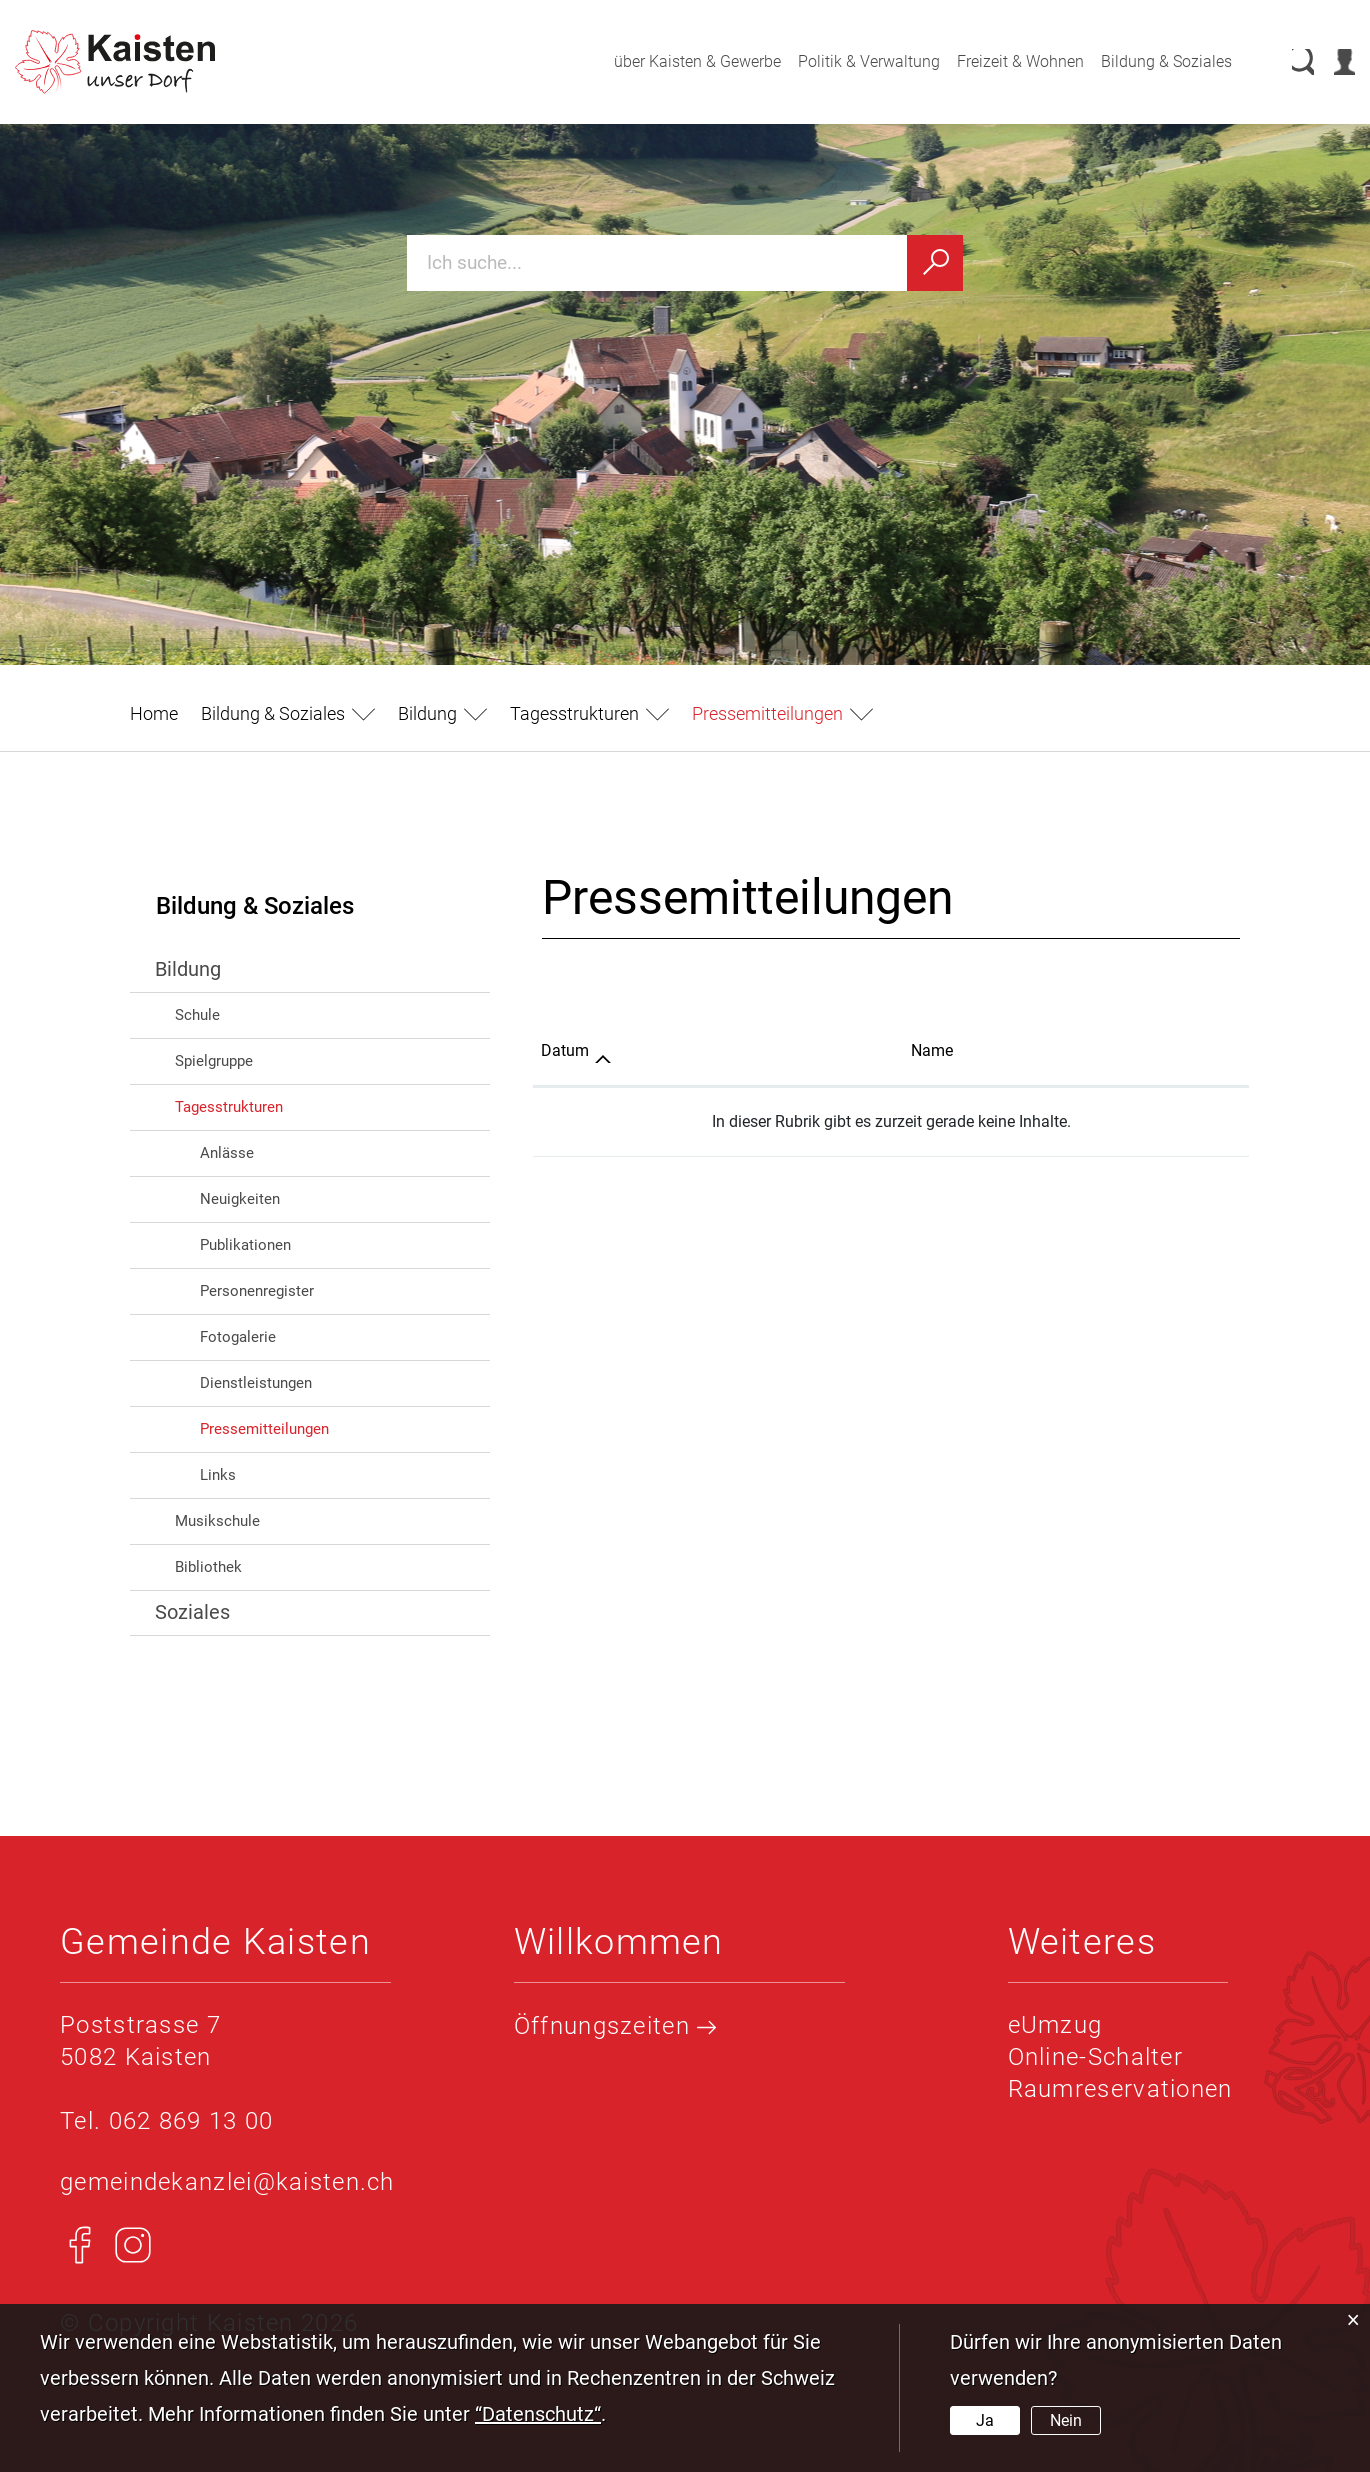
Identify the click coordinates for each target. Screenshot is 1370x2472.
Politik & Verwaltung (848, 61)
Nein (1066, 2420)
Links (218, 1475)
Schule (197, 1015)
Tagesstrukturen (229, 1107)
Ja (985, 2420)
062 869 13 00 (191, 2121)
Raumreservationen (1120, 2089)
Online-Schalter (1096, 2057)
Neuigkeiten (240, 1199)
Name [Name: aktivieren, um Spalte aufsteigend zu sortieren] (932, 1050)
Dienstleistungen (256, 1383)
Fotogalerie (238, 1337)
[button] (288, 713)
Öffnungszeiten (615, 2026)
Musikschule (217, 1521)
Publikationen (245, 1245)
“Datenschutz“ (538, 2414)
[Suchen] (935, 263)
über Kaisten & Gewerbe (676, 61)
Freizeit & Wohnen (999, 61)
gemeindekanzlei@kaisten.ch (227, 2182)
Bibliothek (208, 1567)
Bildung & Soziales (1145, 61)
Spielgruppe (214, 1061)
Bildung (188, 969)
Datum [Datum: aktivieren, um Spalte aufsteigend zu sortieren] (565, 1050)
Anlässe (227, 1153)
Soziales (192, 1612)
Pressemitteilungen (307, 1427)
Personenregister (257, 1291)
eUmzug (1055, 2025)
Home (154, 713)
